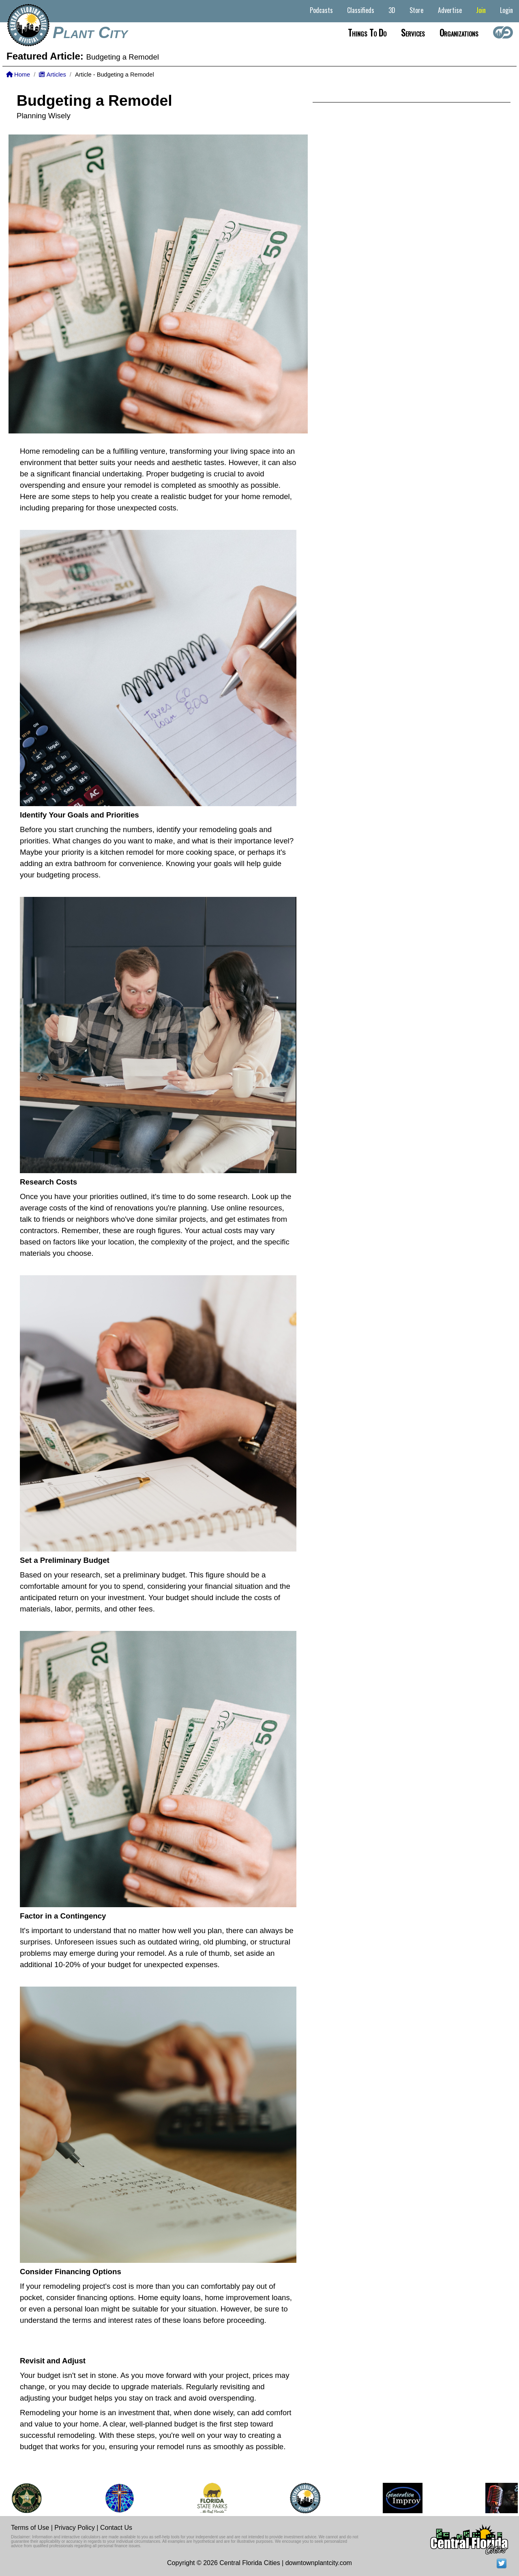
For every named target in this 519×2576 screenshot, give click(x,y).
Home (18, 74)
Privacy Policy (74, 2527)
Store (416, 10)
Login (506, 10)
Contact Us (116, 2527)
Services (413, 32)
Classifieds (360, 10)
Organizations (459, 32)
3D (391, 10)
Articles (52, 74)
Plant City (90, 32)
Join (481, 10)
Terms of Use (30, 2527)
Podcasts (321, 10)
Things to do (367, 32)
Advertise (450, 10)
